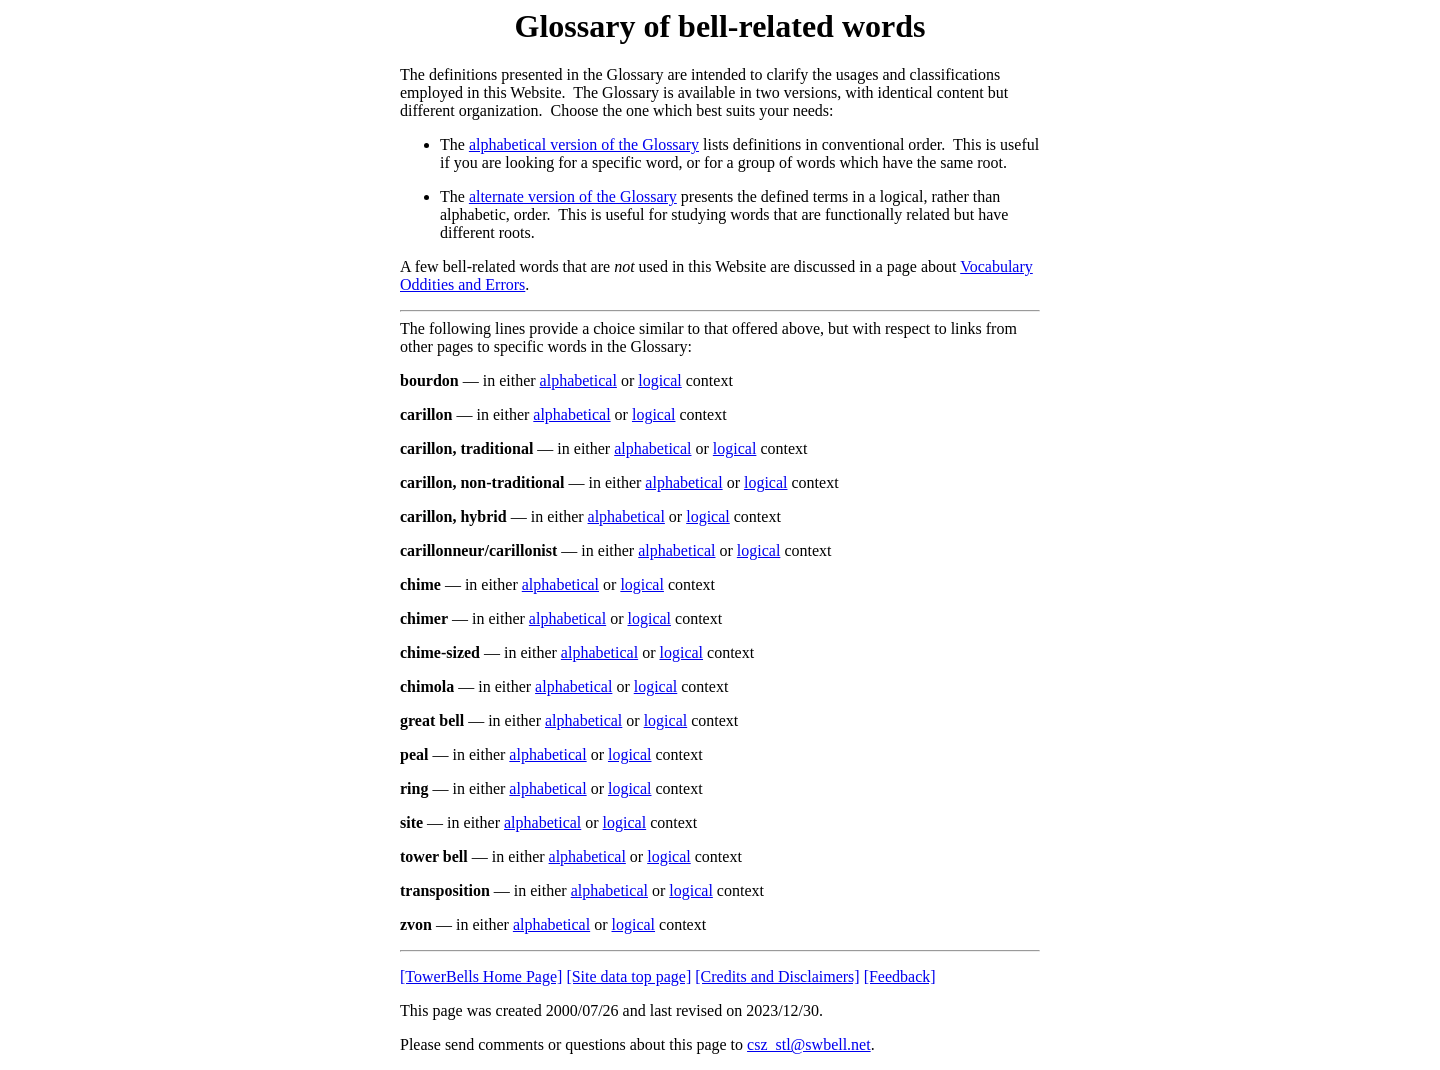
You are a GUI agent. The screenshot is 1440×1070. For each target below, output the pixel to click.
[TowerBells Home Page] (481, 976)
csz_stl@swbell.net (809, 1044)
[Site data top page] (628, 976)
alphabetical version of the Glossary (584, 144)
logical (660, 380)
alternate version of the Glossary (573, 196)
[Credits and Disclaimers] (777, 976)
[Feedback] (900, 976)
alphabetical (578, 380)
